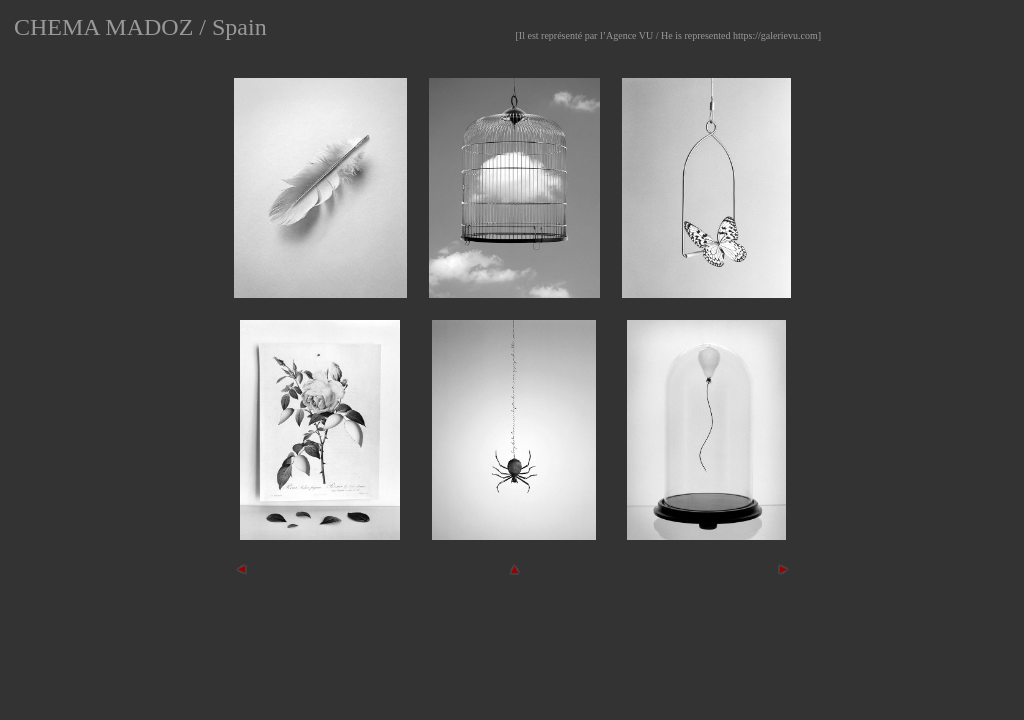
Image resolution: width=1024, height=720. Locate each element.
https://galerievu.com (775, 35)
